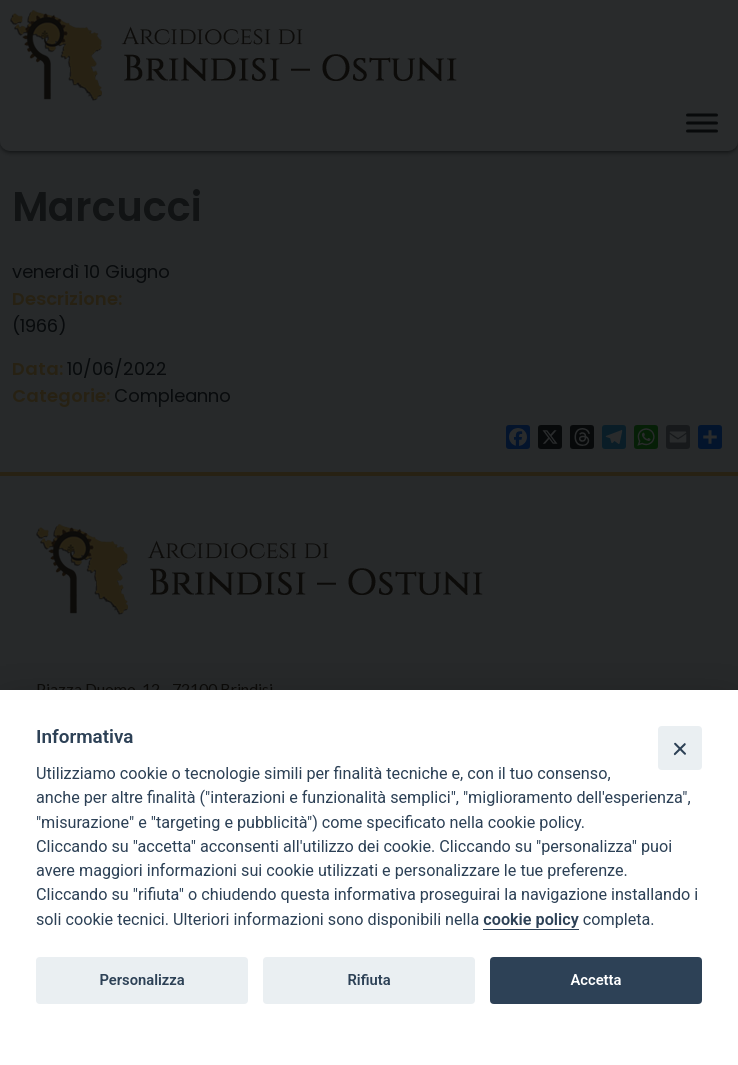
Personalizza (141, 980)
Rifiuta (368, 980)
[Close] (680, 748)
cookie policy (530, 919)
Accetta (595, 980)
